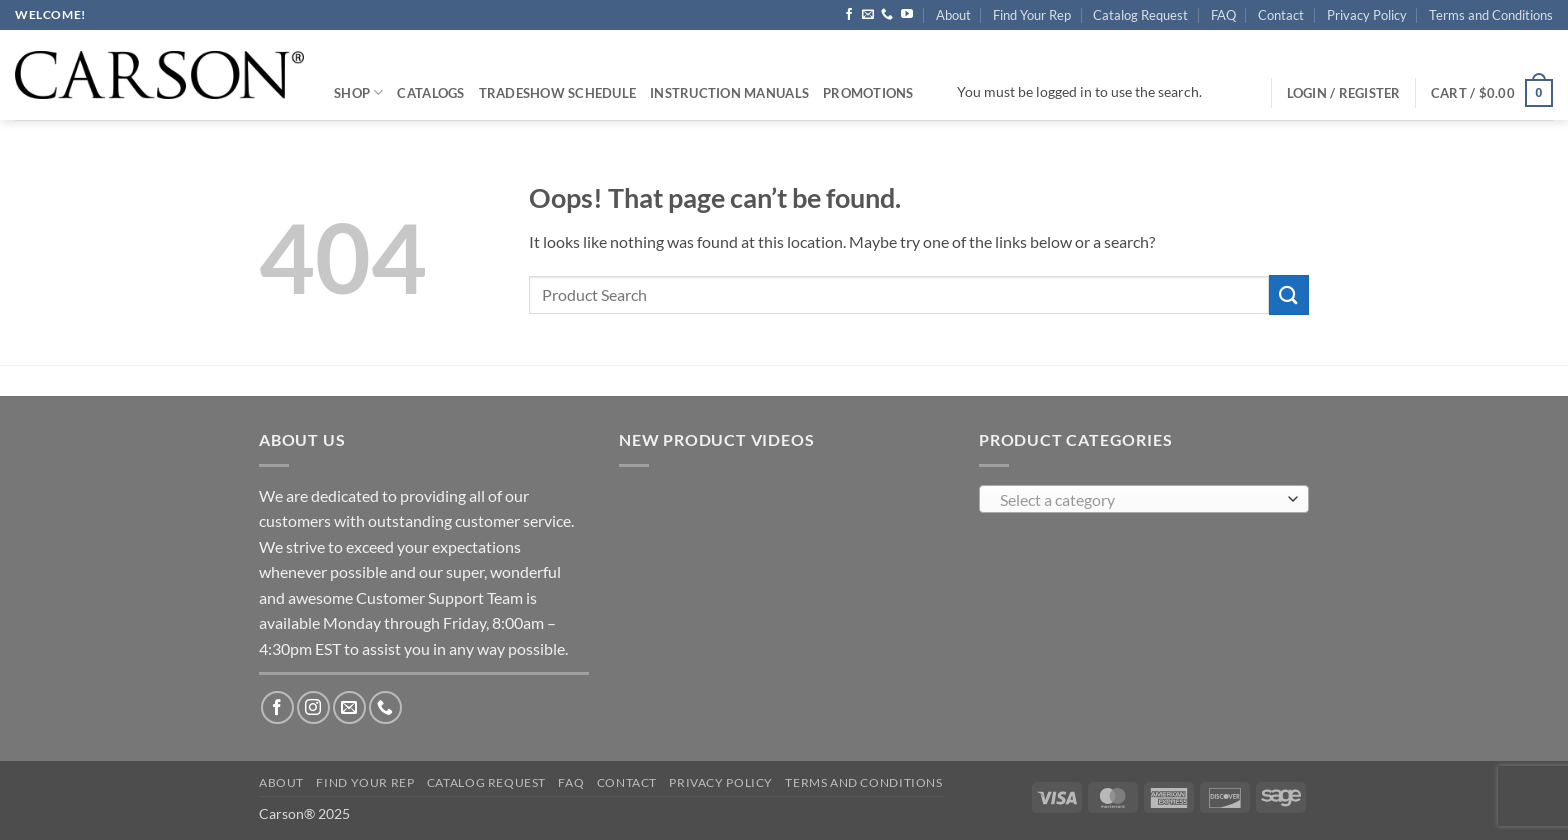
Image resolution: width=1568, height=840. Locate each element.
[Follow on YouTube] (907, 15)
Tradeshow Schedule (558, 93)
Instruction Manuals (729, 93)
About (953, 15)
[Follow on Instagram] (313, 707)
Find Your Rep (1032, 15)
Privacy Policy (1367, 15)
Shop (358, 92)
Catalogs (430, 93)
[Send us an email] (868, 15)
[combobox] (1144, 499)
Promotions (868, 93)
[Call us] (887, 15)
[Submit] (1289, 294)
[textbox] (1139, 500)
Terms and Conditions (1491, 15)
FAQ (1223, 15)
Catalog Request (1140, 15)
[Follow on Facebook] (849, 15)
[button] (1492, 93)
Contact (1281, 15)
